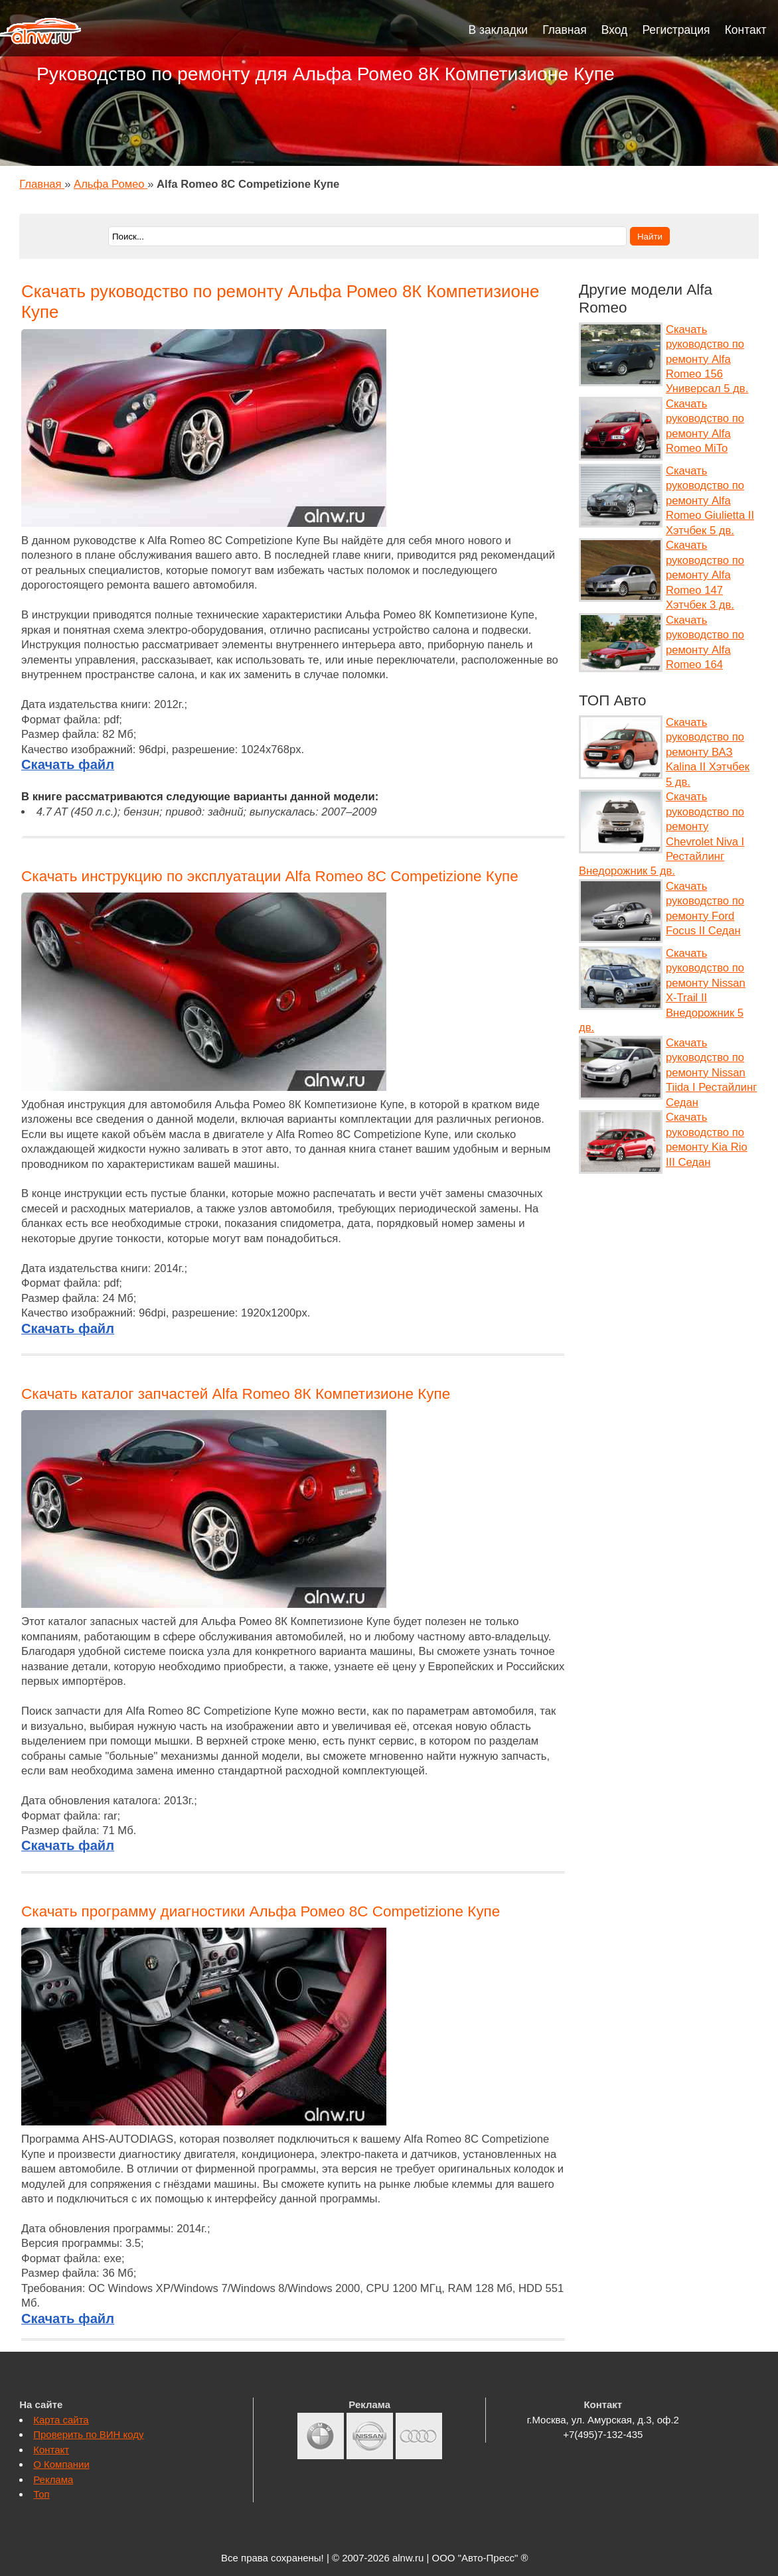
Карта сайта (60, 2419)
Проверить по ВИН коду (88, 2434)
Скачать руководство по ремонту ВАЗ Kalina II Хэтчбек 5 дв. (707, 752)
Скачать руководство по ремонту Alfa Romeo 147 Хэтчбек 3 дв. (705, 575)
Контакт (746, 29)
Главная (564, 29)
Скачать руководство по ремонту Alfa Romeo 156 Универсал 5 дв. (707, 359)
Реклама (53, 2479)
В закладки (498, 29)
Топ (41, 2494)
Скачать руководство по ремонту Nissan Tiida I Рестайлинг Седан (711, 1073)
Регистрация (676, 29)
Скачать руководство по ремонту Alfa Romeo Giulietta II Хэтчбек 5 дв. (710, 501)
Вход (614, 29)
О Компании (61, 2464)
